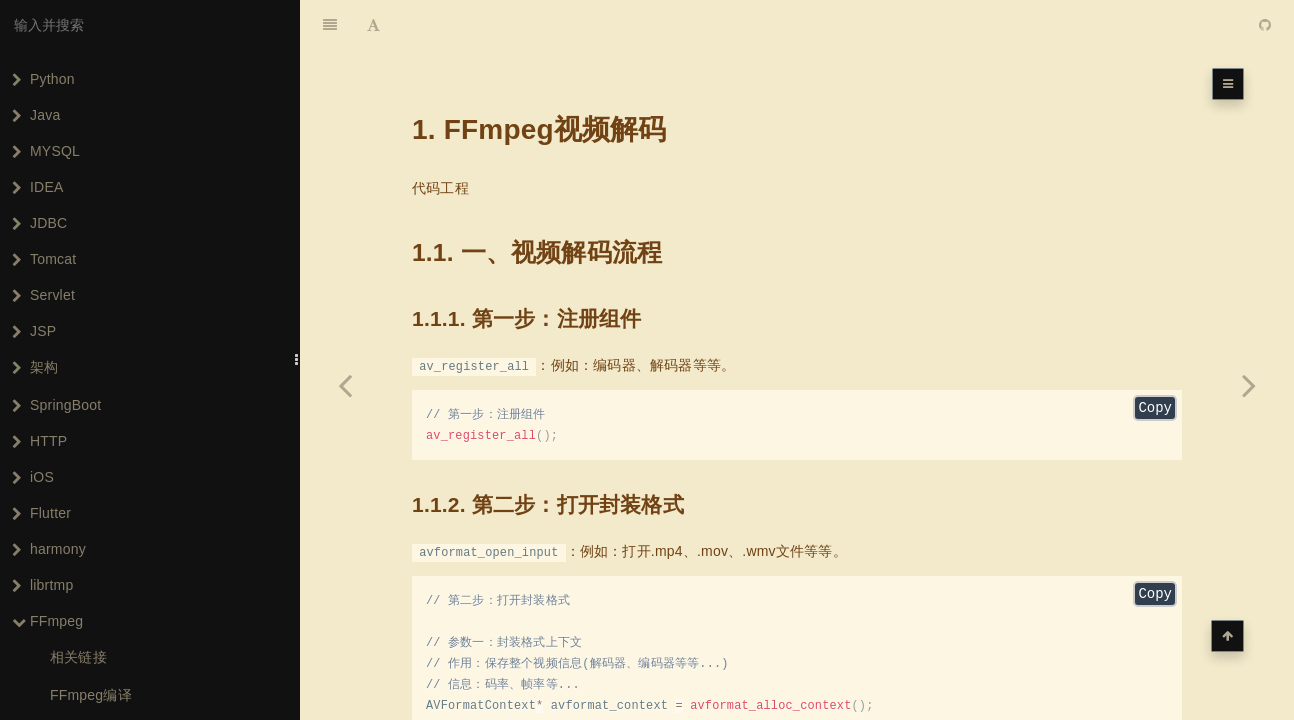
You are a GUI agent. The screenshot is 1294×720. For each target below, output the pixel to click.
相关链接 (78, 657)
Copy (1155, 359)
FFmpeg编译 (91, 695)
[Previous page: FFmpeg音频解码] (345, 385)
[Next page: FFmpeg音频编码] (1249, 385)
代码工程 (440, 138)
